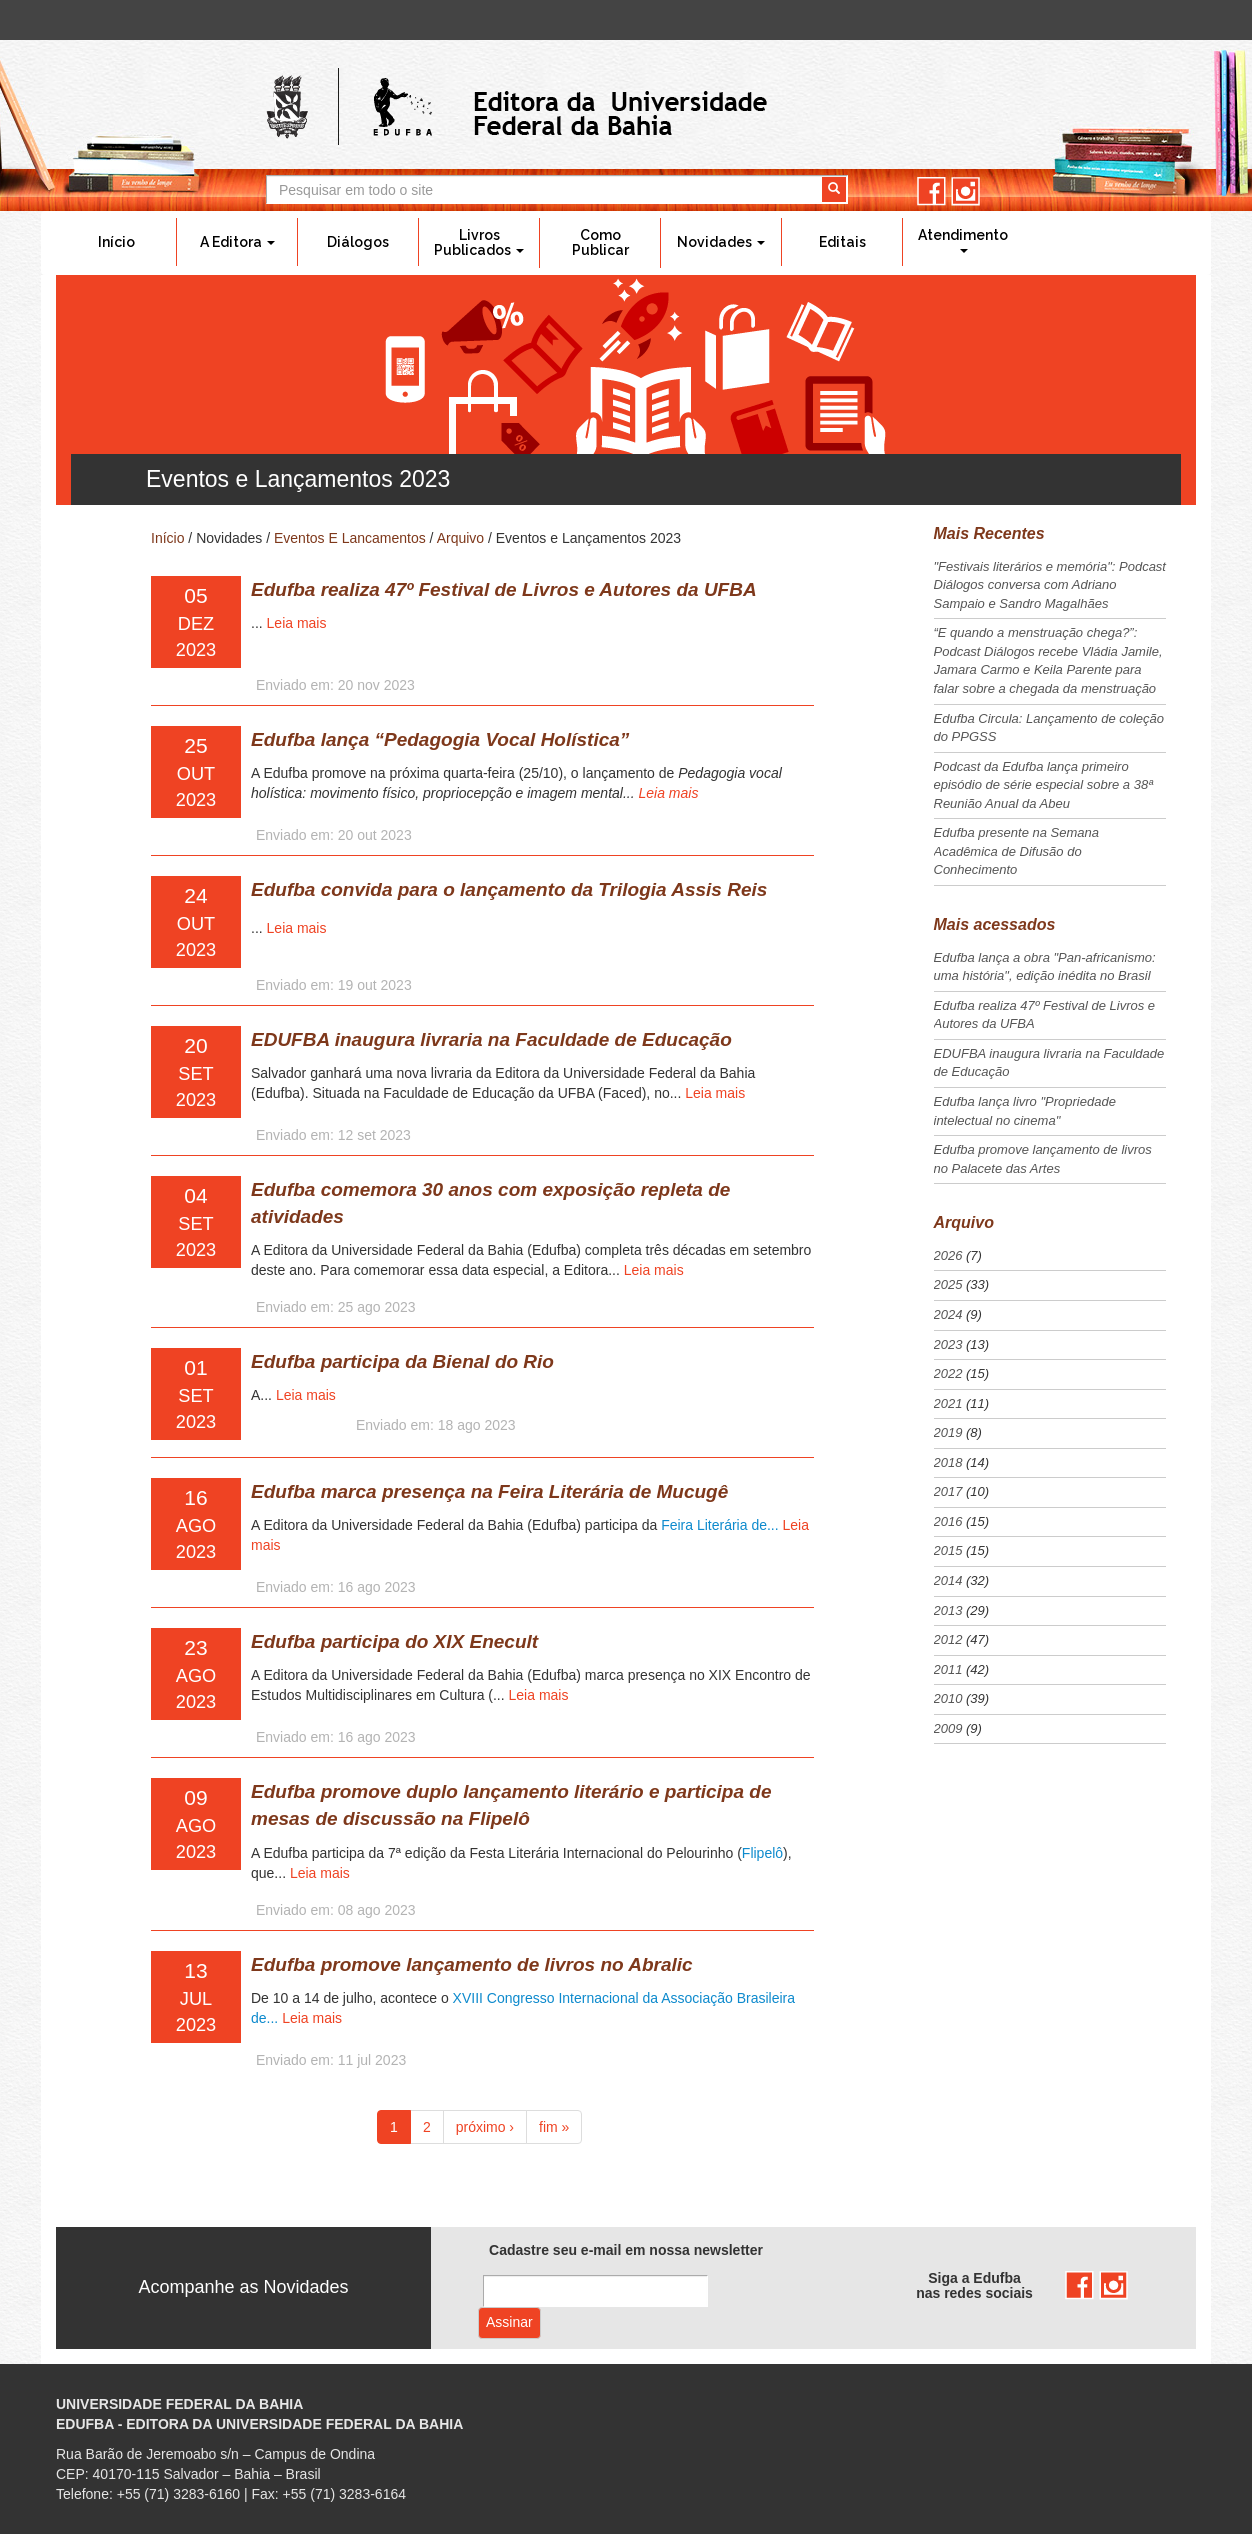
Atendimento (963, 240)
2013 (948, 1610)
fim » (554, 2127)
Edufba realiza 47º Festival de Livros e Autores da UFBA (504, 589)
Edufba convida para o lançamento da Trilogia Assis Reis (509, 889)
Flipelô (762, 1853)
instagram (965, 191)
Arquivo (460, 538)
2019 (948, 1432)
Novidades (721, 242)
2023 (948, 1344)
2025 (948, 1284)
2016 (948, 1521)
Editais (842, 242)
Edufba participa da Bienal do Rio (402, 1361)
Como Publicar (600, 242)
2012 (948, 1639)
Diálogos (358, 242)
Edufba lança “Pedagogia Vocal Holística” (440, 739)
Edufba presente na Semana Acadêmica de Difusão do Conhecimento (1017, 851)
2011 (948, 1669)
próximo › (485, 2127)
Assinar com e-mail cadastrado (509, 2323)
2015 (948, 1550)
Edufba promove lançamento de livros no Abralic (472, 1964)
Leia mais (297, 623)
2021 (948, 1403)
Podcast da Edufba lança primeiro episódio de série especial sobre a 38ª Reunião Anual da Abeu (1043, 785)
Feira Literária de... (721, 1525)
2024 (948, 1314)
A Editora (237, 242)
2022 (948, 1373)
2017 (948, 1491)
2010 (948, 1698)
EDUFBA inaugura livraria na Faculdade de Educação (491, 1039)
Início (116, 242)
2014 (948, 1580)
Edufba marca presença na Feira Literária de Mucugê (489, 1491)
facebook (931, 191)
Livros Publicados (479, 242)
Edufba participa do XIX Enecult (394, 1641)
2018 (948, 1462)
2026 (948, 1255)
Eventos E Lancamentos (350, 538)
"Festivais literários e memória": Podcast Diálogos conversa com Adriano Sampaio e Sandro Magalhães (1050, 585)
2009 (948, 1728)
